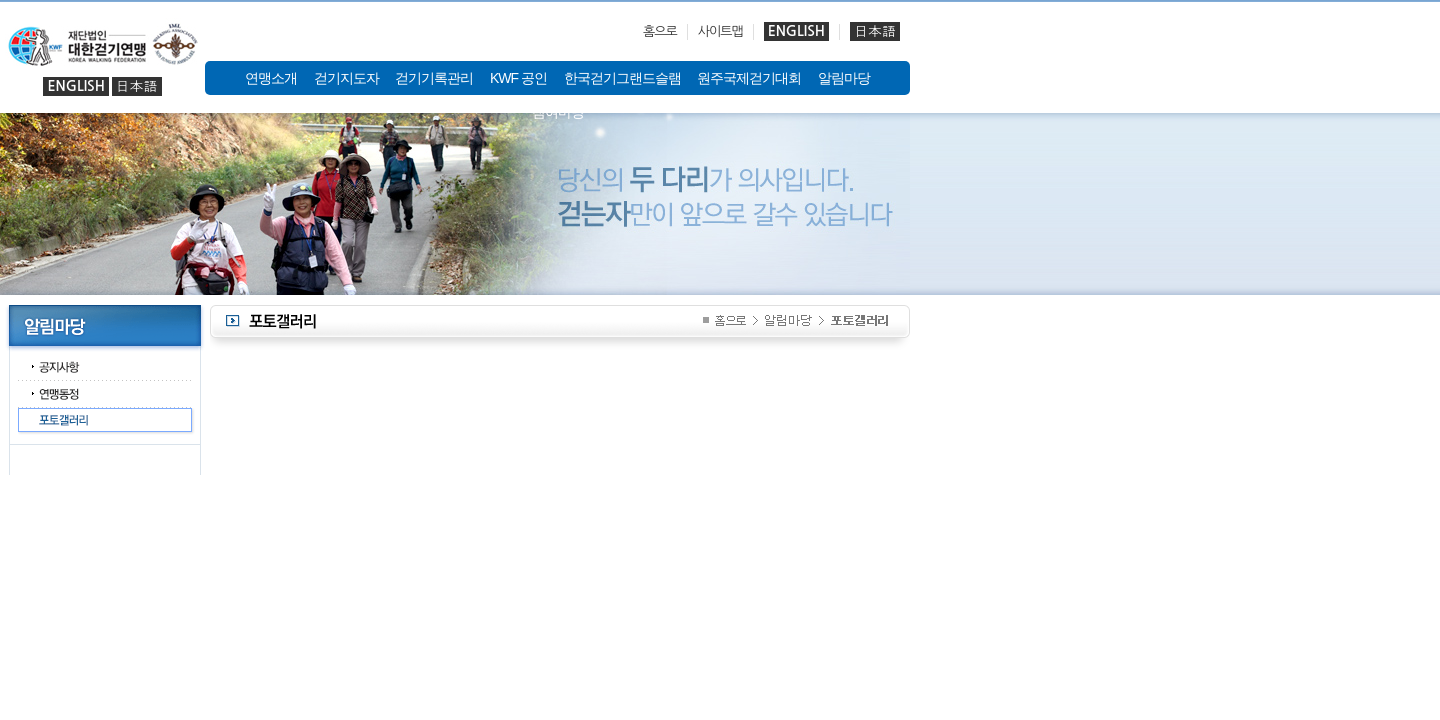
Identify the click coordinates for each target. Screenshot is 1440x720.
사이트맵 (720, 31)
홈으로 (660, 31)
